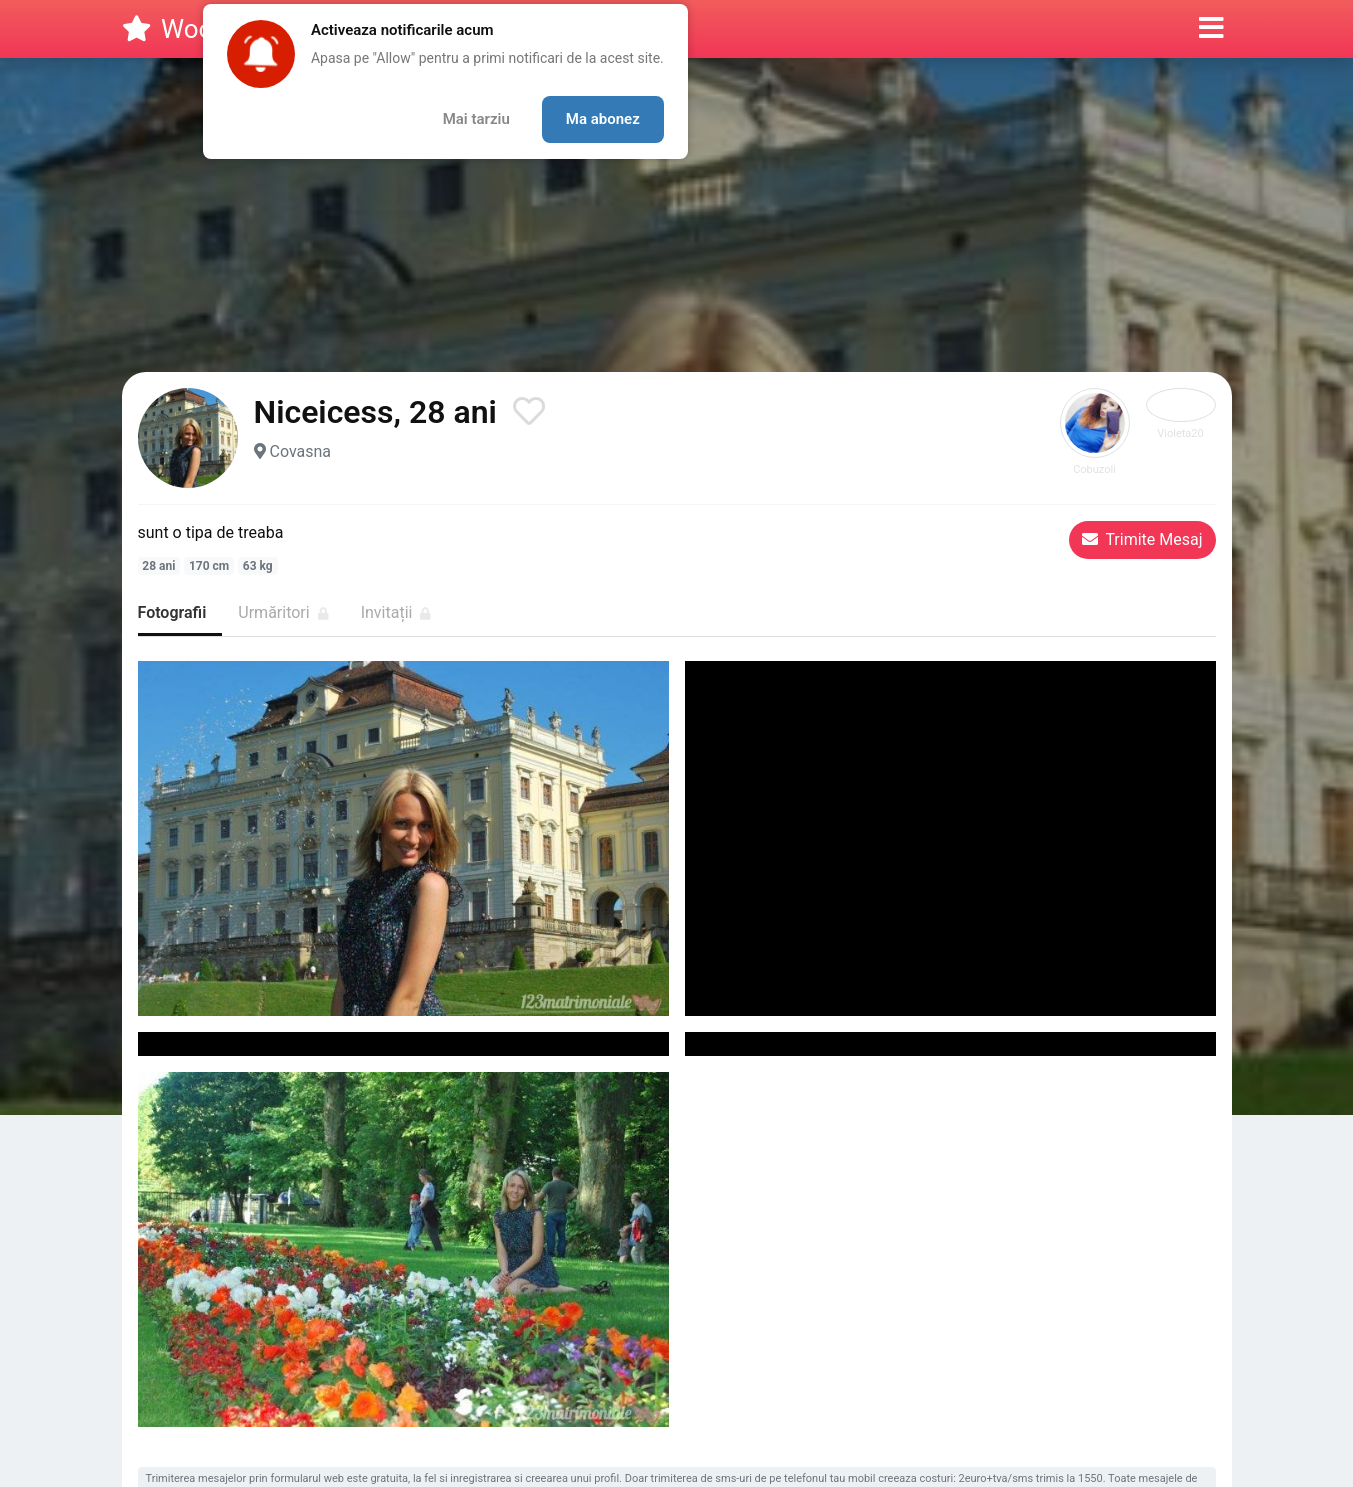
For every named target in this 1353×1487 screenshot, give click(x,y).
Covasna (300, 451)
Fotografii (172, 612)
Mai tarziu (476, 119)
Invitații (396, 612)
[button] (1211, 29)
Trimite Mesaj (1142, 539)
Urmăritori (283, 612)
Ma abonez (603, 119)
